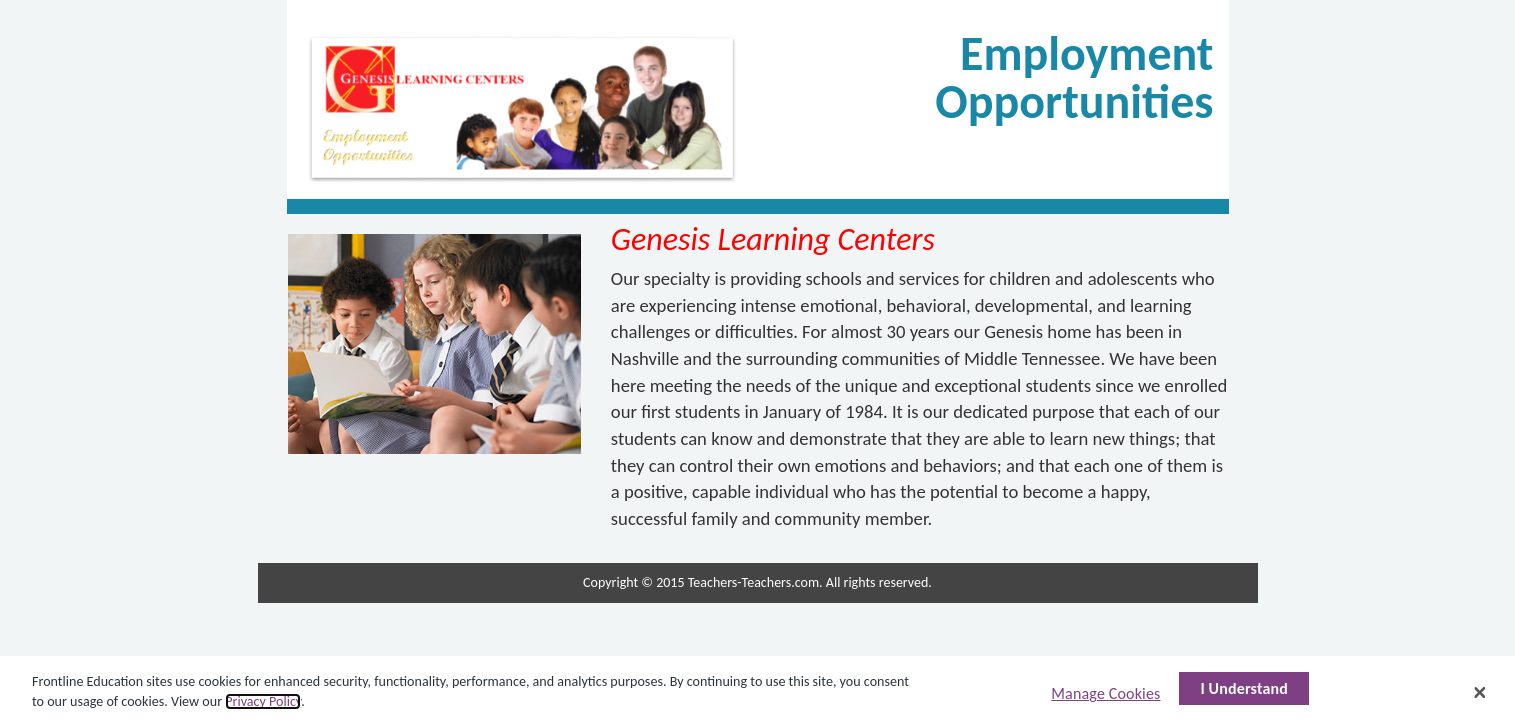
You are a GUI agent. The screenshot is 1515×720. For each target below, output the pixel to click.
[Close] (1480, 696)
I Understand (1244, 692)
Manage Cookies (1105, 697)
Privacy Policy (263, 704)
